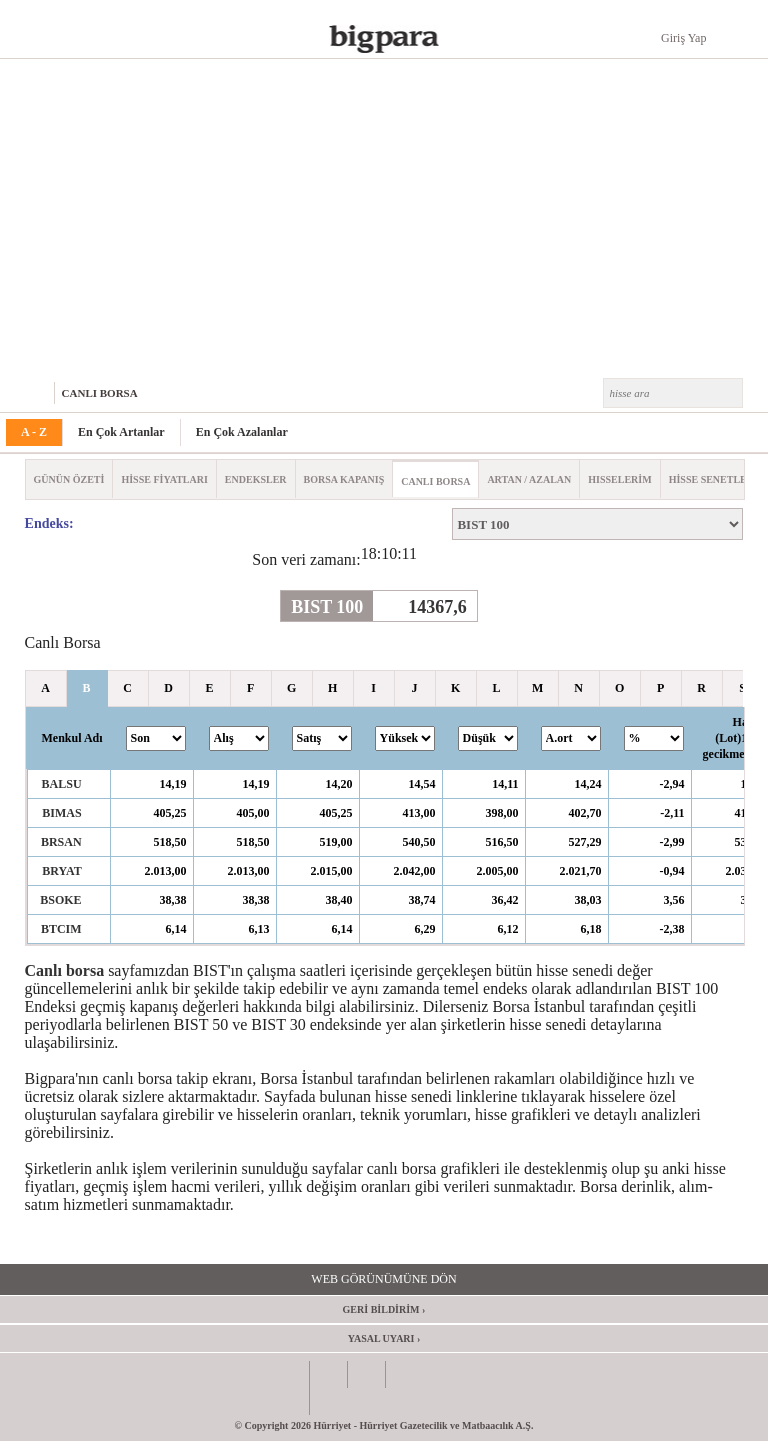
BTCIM (61, 929)
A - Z (34, 432)
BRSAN (61, 842)
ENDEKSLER (256, 479)
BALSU (62, 784)
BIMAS (61, 813)
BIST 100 (327, 607)
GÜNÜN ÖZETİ (69, 479)
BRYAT (61, 871)
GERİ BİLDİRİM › (384, 1309)
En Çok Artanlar (121, 432)
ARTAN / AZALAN (529, 479)
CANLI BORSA (100, 393)
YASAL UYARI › (384, 1338)
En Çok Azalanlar (242, 432)
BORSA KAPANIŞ (344, 479)
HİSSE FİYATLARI (164, 479)
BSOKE (60, 900)
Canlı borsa (65, 970)
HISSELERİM (619, 479)
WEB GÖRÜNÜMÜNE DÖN (383, 1279)
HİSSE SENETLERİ (713, 479)
